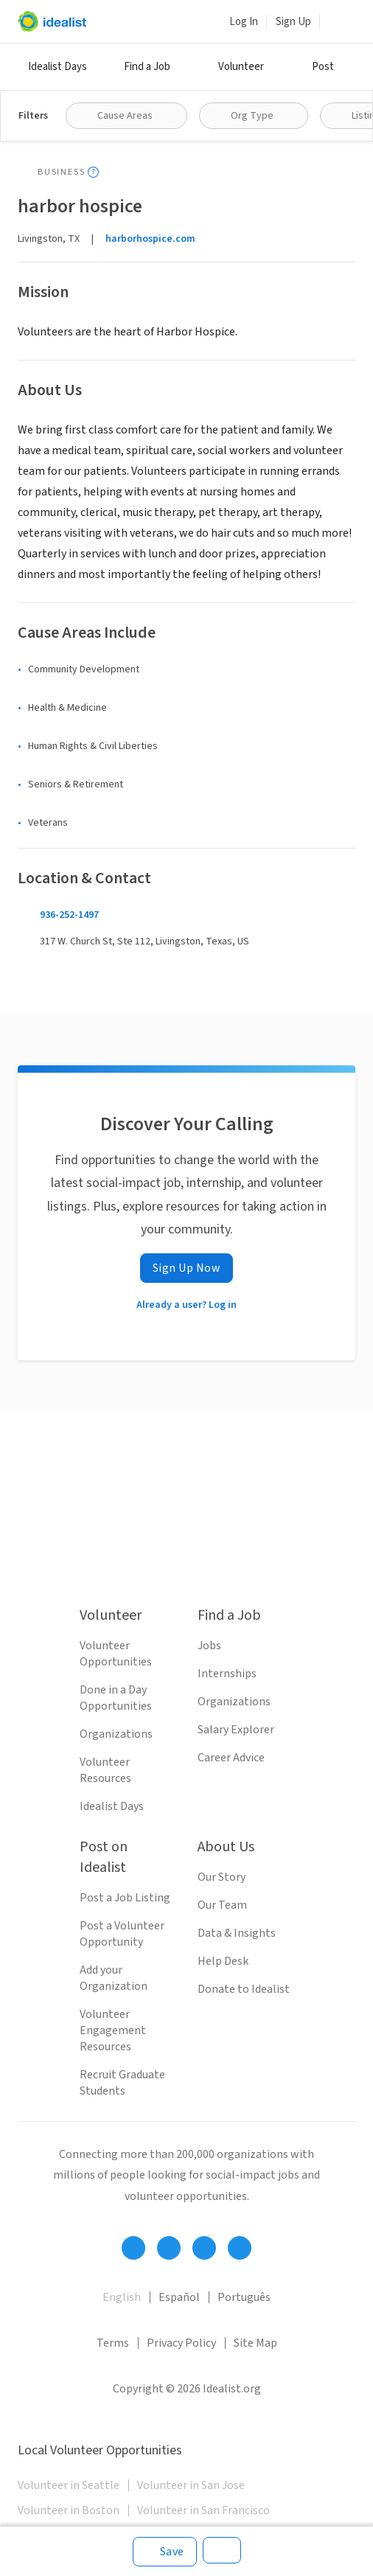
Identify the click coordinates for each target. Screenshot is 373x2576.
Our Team (222, 1905)
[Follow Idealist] (133, 2248)
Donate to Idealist (244, 1989)
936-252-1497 (69, 915)
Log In (243, 21)
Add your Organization (113, 1978)
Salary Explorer (236, 1730)
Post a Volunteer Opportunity (122, 1934)
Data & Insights (237, 1933)
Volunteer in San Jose (191, 2485)
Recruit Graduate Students (122, 2083)
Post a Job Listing (125, 1898)
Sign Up (293, 21)
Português (244, 2297)
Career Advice (231, 1758)
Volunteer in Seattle (68, 2485)
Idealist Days (57, 66)
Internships (227, 1673)
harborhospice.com (150, 239)
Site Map (255, 2343)
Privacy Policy (181, 2343)
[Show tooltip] (93, 172)
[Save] (165, 2551)
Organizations (116, 1734)
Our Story (221, 1877)
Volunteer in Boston (68, 2510)
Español (179, 2297)
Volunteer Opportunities (116, 1653)
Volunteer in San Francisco (203, 2510)
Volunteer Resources (105, 1770)
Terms (113, 2343)
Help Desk (223, 1961)
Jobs (209, 1645)
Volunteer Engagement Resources (113, 2030)
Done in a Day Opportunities (116, 1698)
